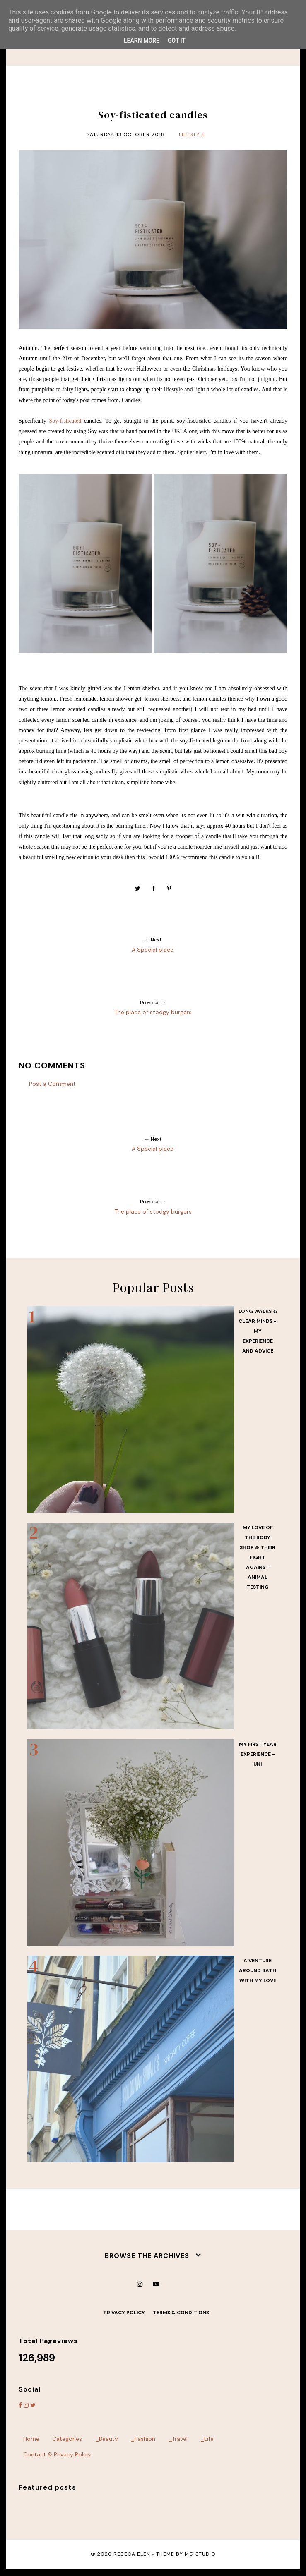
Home (31, 2438)
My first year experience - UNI (258, 1754)
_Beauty (106, 2438)
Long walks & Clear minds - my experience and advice (258, 1331)
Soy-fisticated (65, 421)
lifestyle (192, 134)
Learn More (141, 40)
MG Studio (200, 2554)
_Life (207, 2438)
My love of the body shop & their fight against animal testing (257, 1557)
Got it (177, 40)
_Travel (178, 2438)
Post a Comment (52, 1083)
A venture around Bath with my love (257, 1970)
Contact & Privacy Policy (57, 2454)
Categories (67, 2438)
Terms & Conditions (181, 2312)
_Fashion (143, 2438)
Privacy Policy (124, 2312)
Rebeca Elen (131, 2554)
